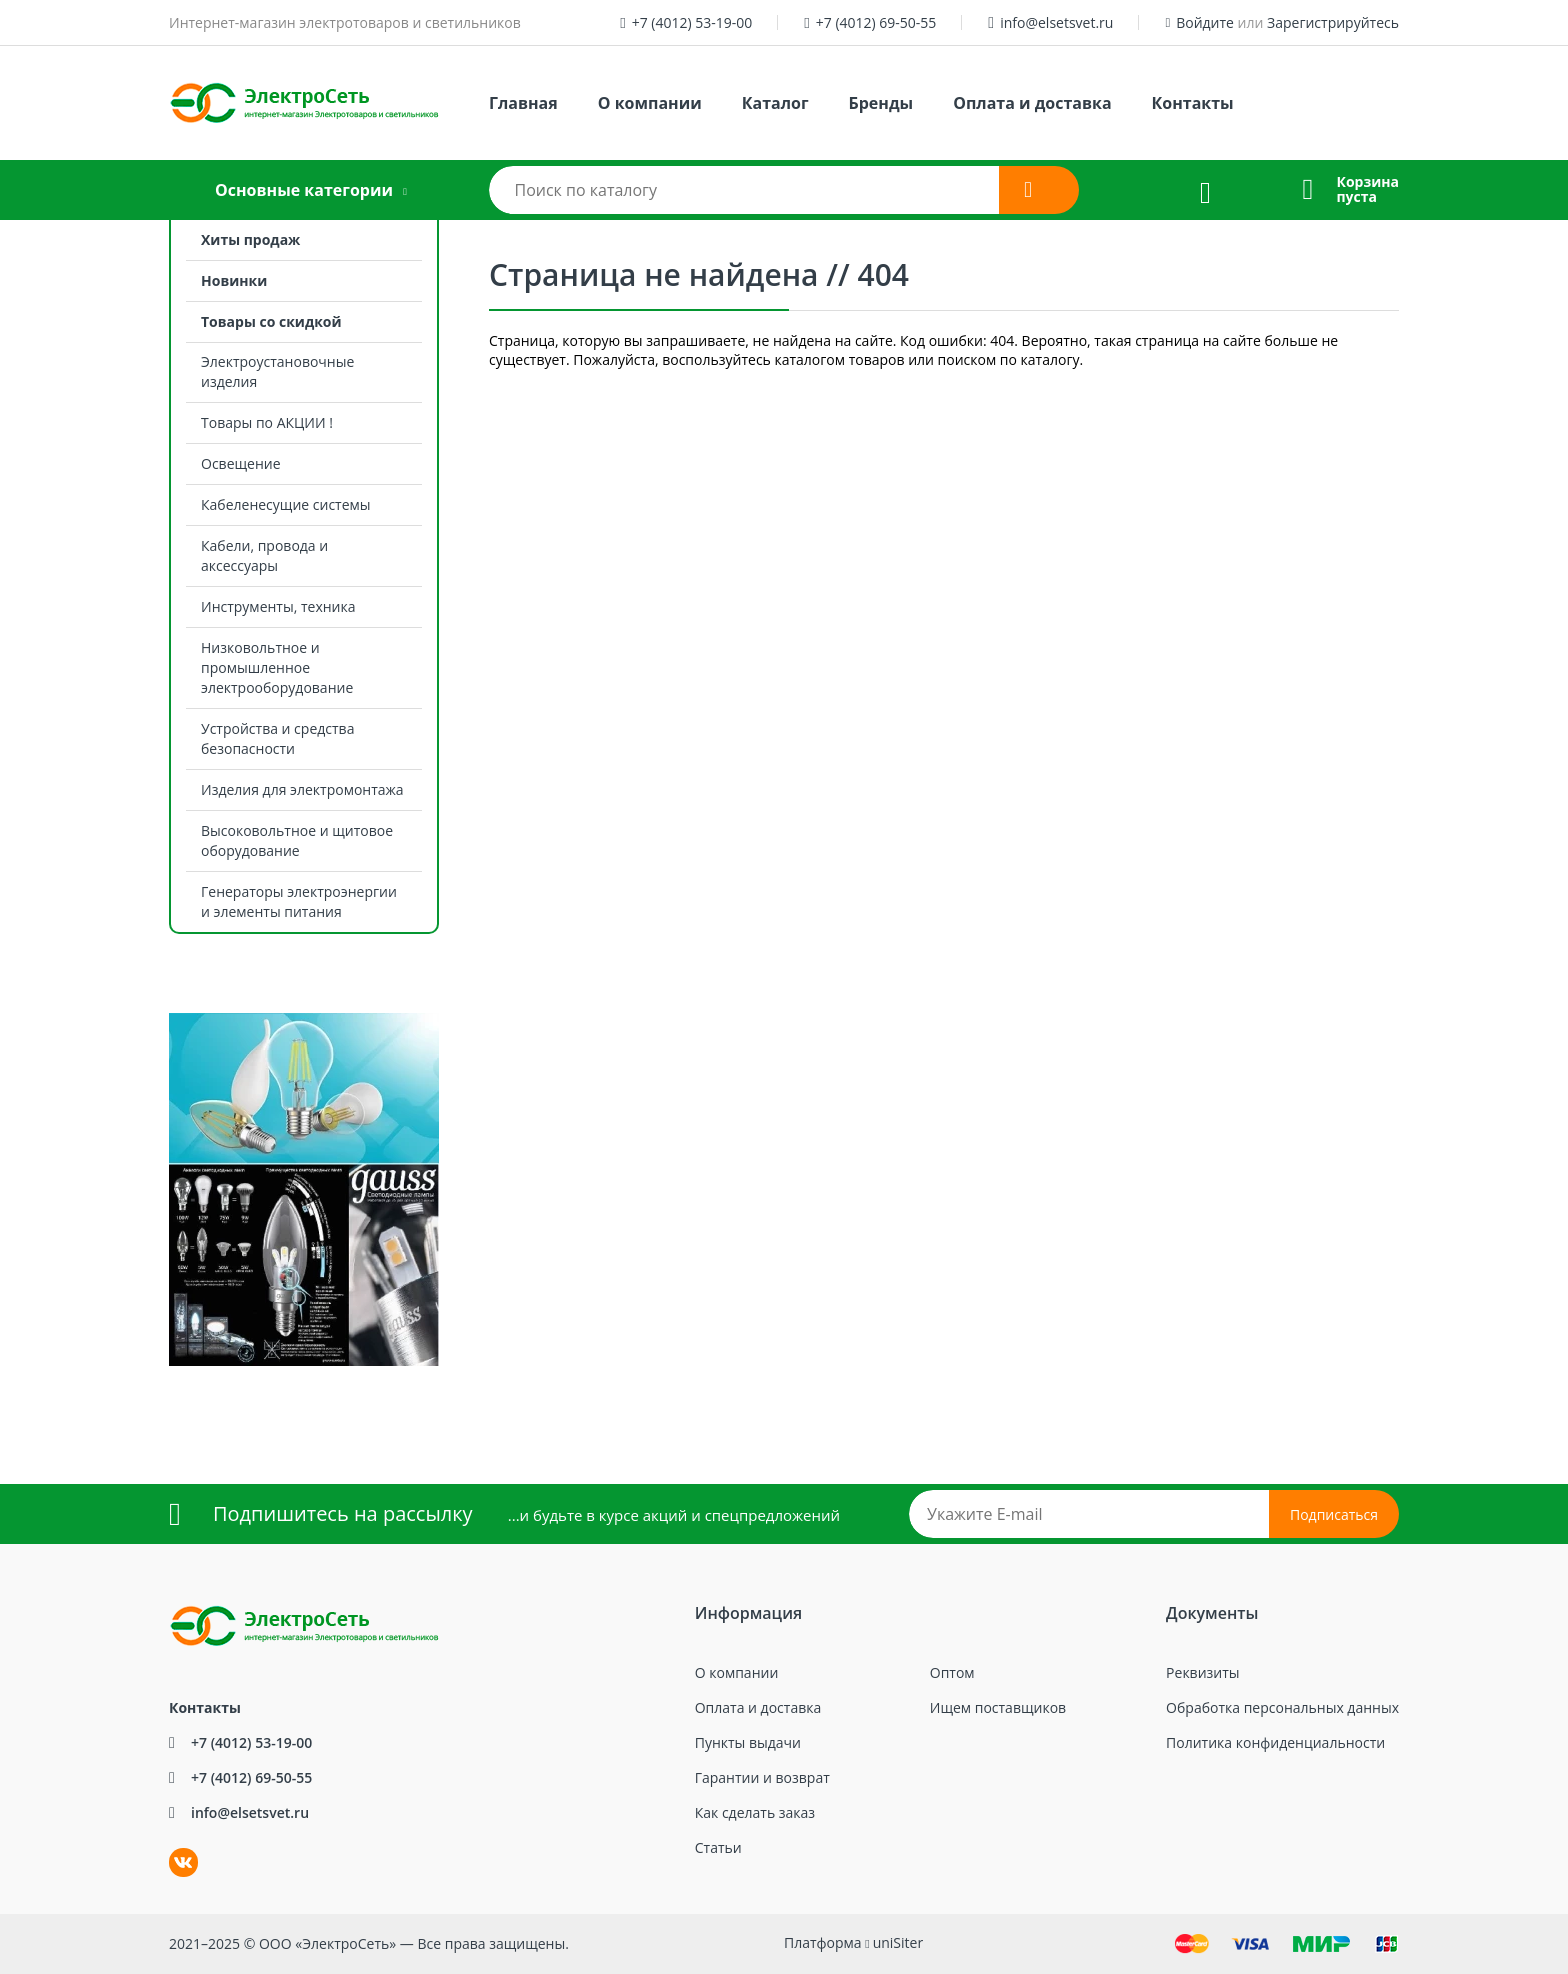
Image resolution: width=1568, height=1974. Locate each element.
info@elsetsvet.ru (1056, 22)
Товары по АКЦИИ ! (267, 422)
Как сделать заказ (755, 1812)
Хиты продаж (250, 239)
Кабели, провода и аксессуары (264, 555)
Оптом (952, 1672)
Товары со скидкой (271, 321)
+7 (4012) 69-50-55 (876, 22)
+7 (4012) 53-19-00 (692, 22)
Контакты (1193, 103)
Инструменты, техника (278, 606)
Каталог (775, 103)
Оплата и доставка (1032, 103)
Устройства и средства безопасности (277, 738)
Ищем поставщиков (998, 1707)
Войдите (1205, 22)
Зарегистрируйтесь (1333, 22)
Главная (523, 103)
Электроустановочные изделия (277, 371)
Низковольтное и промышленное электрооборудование (277, 667)
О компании (650, 103)
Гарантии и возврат (762, 1777)
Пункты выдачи (748, 1742)
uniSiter (898, 1942)
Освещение (241, 463)
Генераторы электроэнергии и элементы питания (299, 901)
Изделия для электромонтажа (302, 789)
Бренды (881, 103)
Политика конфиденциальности (1275, 1742)
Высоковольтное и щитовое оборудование (297, 840)
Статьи (718, 1847)
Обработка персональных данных (1282, 1707)
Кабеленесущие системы (286, 504)
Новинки (234, 280)
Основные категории (304, 190)
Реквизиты (1202, 1672)
